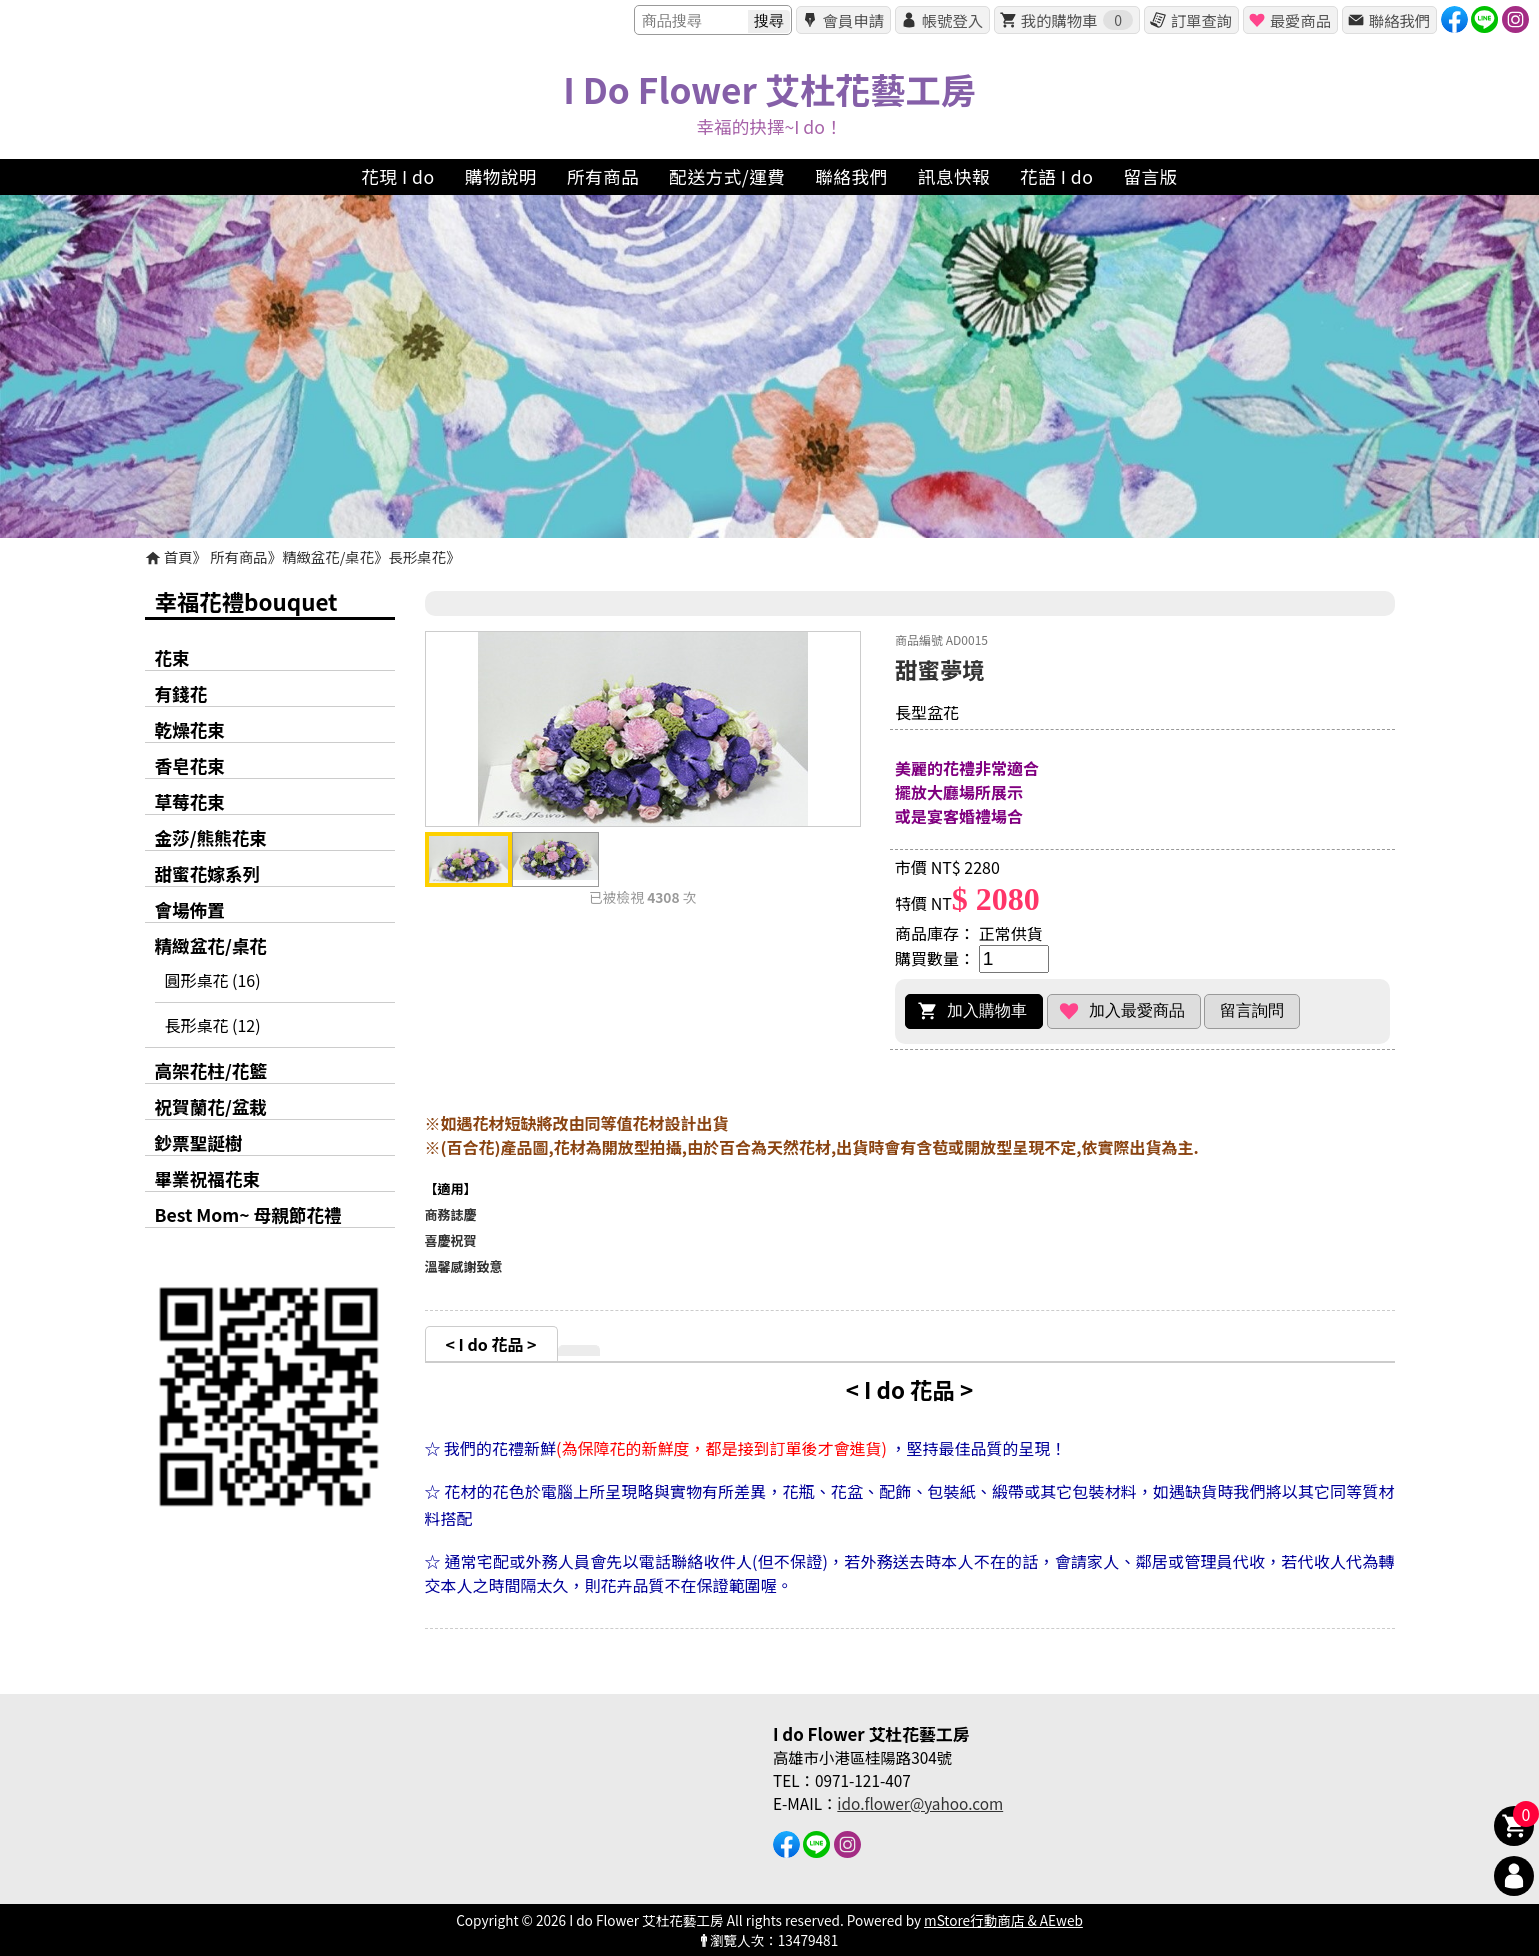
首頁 (178, 556)
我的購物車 (1077, 20)
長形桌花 (418, 556)
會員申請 (853, 20)
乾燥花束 (190, 729)
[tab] (491, 1343)
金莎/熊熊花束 (211, 837)
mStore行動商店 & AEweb (1003, 1920)
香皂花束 (190, 765)
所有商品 (239, 556)
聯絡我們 (1399, 20)
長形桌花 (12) (213, 1025)
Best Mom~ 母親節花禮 (248, 1214)
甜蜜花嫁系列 (208, 873)
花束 (172, 657)
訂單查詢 (1201, 20)
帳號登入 (952, 20)
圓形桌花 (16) (213, 980)
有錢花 (181, 693)
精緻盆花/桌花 (328, 556)
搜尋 (769, 20)
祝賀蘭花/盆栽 (211, 1106)
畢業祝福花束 (208, 1178)
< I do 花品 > (491, 1344)
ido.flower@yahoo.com (920, 1803)
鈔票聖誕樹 (199, 1142)
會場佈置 (190, 909)
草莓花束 (190, 801)
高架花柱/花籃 (211, 1070)
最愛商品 (1300, 20)
